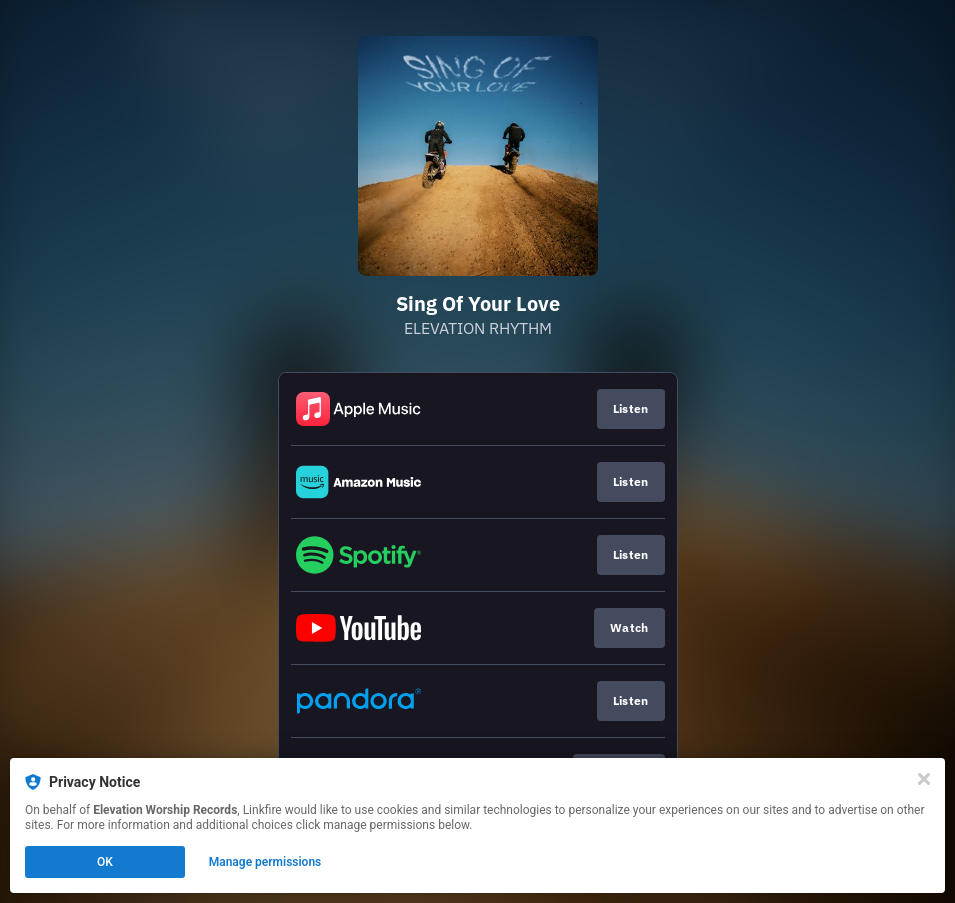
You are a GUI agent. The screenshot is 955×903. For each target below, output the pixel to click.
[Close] (924, 779)
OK (105, 862)
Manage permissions (265, 862)
